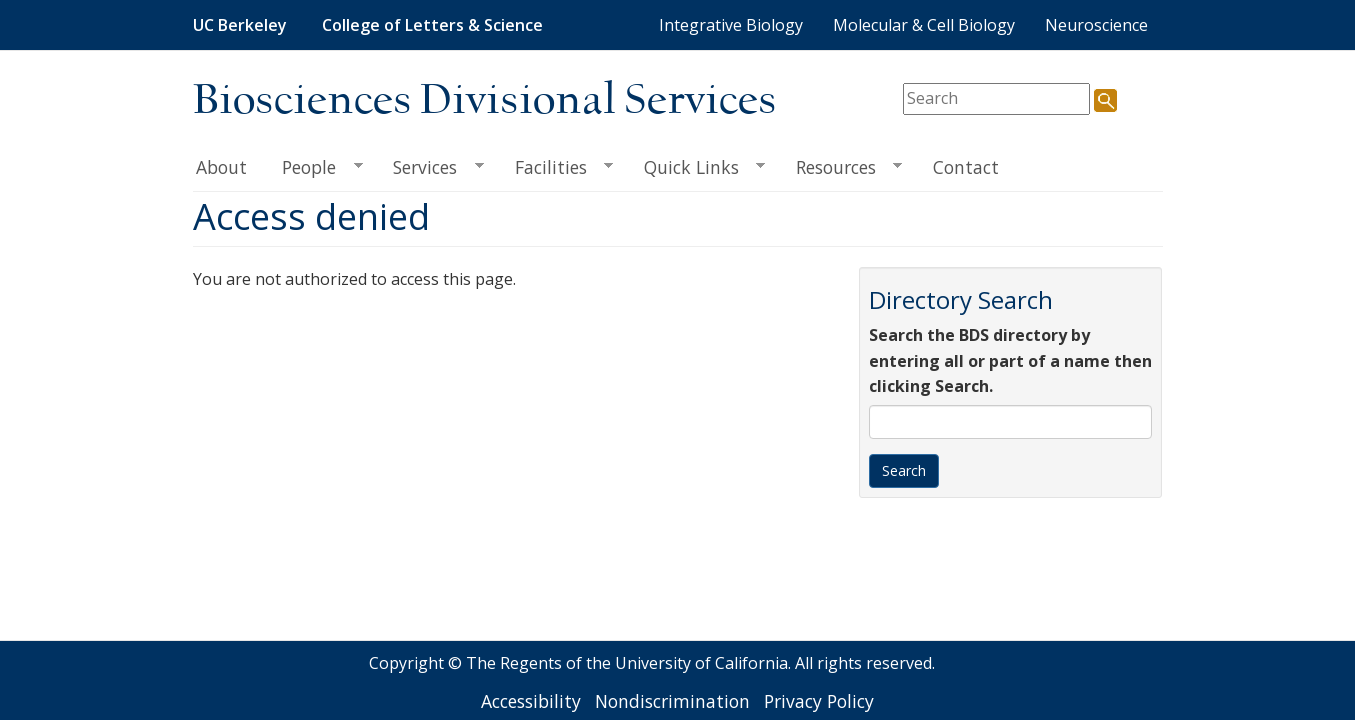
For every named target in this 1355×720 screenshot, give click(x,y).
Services (430, 167)
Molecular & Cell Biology (924, 25)
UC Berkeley (240, 25)
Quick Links (695, 167)
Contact (966, 167)
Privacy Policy (819, 701)
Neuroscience (1096, 25)
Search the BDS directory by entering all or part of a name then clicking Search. (1010, 360)
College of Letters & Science (432, 25)
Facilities (555, 167)
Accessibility (531, 701)
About (221, 167)
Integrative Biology (731, 25)
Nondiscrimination (672, 701)
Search (904, 470)
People (314, 167)
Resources (840, 167)
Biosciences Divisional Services (485, 101)
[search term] (996, 99)
